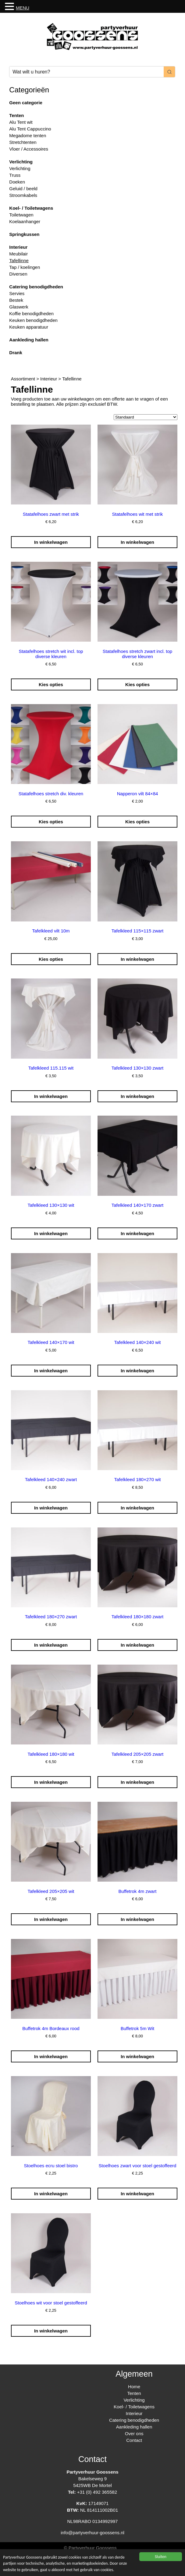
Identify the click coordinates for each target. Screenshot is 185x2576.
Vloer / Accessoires (28, 148)
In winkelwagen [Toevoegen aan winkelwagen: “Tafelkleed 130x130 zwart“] (137, 1096)
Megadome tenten (27, 135)
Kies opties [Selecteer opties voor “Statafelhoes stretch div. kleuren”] (51, 821)
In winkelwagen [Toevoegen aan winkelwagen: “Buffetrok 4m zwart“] (137, 1919)
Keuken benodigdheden (33, 320)
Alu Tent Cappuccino (30, 128)
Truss (14, 175)
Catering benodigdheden (36, 286)
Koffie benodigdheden (31, 313)
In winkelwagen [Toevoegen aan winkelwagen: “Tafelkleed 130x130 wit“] (51, 1233)
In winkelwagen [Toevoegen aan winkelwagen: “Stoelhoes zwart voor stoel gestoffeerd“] (137, 2193)
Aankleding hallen (28, 339)
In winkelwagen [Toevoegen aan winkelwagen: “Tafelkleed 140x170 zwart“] (137, 1233)
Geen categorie (25, 102)
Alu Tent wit (20, 122)
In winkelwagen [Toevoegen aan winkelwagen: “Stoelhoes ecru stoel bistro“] (51, 2193)
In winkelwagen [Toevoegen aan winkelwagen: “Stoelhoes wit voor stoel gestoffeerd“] (51, 2330)
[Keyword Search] (86, 71)
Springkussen (24, 234)
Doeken (17, 181)
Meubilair (18, 253)
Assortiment (23, 378)
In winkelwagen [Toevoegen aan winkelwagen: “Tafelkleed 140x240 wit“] (137, 1370)
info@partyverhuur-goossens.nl (92, 2532)
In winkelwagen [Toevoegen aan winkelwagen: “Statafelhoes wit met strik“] (137, 542)
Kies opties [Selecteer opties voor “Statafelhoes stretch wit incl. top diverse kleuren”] (51, 684)
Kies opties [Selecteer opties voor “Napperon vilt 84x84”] (137, 821)
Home (134, 2386)
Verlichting (21, 161)
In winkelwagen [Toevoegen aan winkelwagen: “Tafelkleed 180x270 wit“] (137, 1507)
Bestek (16, 300)
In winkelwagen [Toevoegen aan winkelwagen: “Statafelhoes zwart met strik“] (51, 542)
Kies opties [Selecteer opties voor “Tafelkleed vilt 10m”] (51, 959)
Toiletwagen (21, 214)
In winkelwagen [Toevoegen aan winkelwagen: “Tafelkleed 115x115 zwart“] (137, 959)
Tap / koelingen (24, 267)
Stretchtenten (22, 142)
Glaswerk (18, 306)
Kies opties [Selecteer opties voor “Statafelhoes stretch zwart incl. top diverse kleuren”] (137, 684)
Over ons (134, 2433)
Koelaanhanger (24, 221)
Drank (15, 352)
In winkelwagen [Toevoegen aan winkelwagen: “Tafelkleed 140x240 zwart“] (51, 1507)
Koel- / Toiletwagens (31, 208)
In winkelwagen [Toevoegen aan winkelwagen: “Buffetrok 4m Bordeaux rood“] (51, 2056)
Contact (134, 2440)
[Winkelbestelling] (145, 417)
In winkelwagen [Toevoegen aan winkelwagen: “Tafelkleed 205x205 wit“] (51, 1919)
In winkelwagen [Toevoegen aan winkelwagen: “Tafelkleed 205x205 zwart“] (137, 1782)
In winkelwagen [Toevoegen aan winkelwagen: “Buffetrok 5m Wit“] (137, 2056)
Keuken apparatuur (28, 327)
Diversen (18, 273)
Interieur (18, 247)
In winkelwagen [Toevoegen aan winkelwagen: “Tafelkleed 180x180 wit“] (51, 1782)
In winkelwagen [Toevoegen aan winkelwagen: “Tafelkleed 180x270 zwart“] (51, 1645)
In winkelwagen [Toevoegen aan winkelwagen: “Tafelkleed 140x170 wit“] (51, 1370)
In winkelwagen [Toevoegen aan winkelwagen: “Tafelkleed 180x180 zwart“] (137, 1645)
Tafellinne (18, 260)
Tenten (16, 115)
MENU (22, 7)
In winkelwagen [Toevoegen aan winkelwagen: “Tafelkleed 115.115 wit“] (51, 1096)
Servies (16, 293)
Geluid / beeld (23, 188)
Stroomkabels (23, 195)
